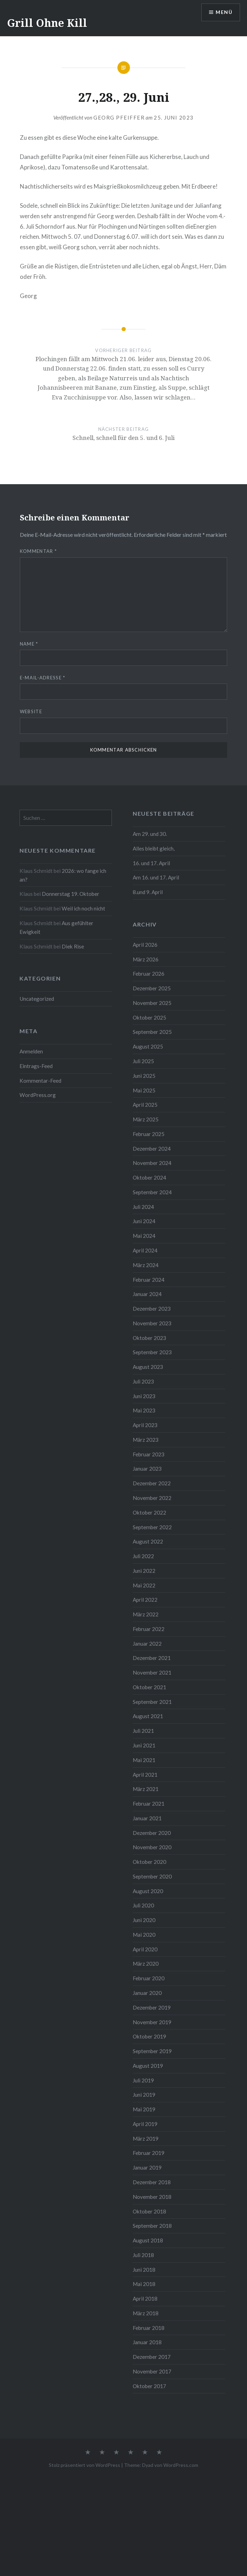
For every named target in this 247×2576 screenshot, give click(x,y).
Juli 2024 (143, 1207)
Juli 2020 (143, 1905)
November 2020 (152, 1847)
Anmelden (31, 1051)
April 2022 (145, 1599)
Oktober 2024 (149, 1177)
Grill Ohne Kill (47, 23)
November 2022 (152, 1498)
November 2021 (152, 1672)
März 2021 (146, 1789)
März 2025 (146, 1119)
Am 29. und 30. (150, 834)
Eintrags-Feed (36, 1066)
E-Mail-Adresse (42, 677)
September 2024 (152, 1192)
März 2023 (146, 1439)
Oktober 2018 (149, 2211)
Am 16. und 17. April (156, 877)
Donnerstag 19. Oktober (70, 894)
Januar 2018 (147, 2342)
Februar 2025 (148, 1134)
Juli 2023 (143, 1381)
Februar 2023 (148, 1454)
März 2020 (146, 1963)
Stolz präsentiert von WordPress (84, 2465)
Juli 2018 (143, 2255)
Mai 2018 (144, 2284)
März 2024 (146, 1265)
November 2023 (152, 1323)
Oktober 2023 (149, 1338)
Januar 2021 (147, 1818)
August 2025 (148, 1046)
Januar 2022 (147, 1643)
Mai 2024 (144, 1236)
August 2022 (148, 1541)
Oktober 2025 (149, 1017)
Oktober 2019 (149, 2036)
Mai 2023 (144, 1410)
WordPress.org (38, 1095)
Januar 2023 (147, 1468)
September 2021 (152, 1702)
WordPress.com (180, 2465)
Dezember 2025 (152, 988)
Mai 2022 (144, 1585)
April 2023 (145, 1425)
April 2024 (145, 1250)
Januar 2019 (147, 2167)
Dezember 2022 (152, 1483)
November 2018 (152, 2197)
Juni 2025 (144, 1076)
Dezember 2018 (152, 2182)
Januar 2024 (147, 1294)
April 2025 (145, 1105)
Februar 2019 (148, 2153)
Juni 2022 (144, 1571)
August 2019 (148, 2066)
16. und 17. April (151, 863)
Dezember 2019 (152, 2007)
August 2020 (148, 1891)
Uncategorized (37, 999)
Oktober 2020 (149, 1862)
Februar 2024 (148, 1279)
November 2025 (152, 1003)
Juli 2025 (143, 1061)
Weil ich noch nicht (83, 908)
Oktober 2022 (149, 1512)
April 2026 (145, 945)
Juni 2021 (144, 1745)
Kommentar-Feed (40, 1080)
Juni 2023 (144, 1396)
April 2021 (145, 1774)
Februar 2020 (148, 1978)
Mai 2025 (144, 1090)
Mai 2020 (144, 1934)
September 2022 (152, 1527)
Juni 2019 (144, 2094)
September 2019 (152, 2051)
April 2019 (145, 2124)
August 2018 (148, 2240)
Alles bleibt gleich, (154, 848)
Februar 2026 (148, 973)
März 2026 (146, 959)
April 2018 (145, 2298)
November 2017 (152, 2371)
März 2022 (146, 1614)
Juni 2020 (144, 1920)
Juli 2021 (143, 1731)
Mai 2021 (144, 1760)
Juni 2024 (144, 1221)
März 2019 (146, 2138)
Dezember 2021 (152, 1658)
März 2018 (146, 2313)
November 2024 (152, 1163)
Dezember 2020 (152, 1833)
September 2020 (152, 1876)
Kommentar (38, 551)
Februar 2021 (148, 1803)
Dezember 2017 (152, 2357)
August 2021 (148, 1716)
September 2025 (152, 1032)
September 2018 (152, 2226)
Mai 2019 (144, 2109)
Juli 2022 (143, 1556)
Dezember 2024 (152, 1148)
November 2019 (152, 2022)
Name (29, 644)
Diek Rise (73, 946)
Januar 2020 (147, 1993)
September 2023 (152, 1352)
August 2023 (148, 1367)
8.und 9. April (148, 892)
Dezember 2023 (152, 1308)
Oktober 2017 (149, 2386)
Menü (224, 12)
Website (31, 711)
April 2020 (145, 1949)
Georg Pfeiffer (119, 117)
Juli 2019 (143, 2080)
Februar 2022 (148, 1629)
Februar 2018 (148, 2328)
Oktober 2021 (149, 1687)
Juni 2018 (144, 2269)
